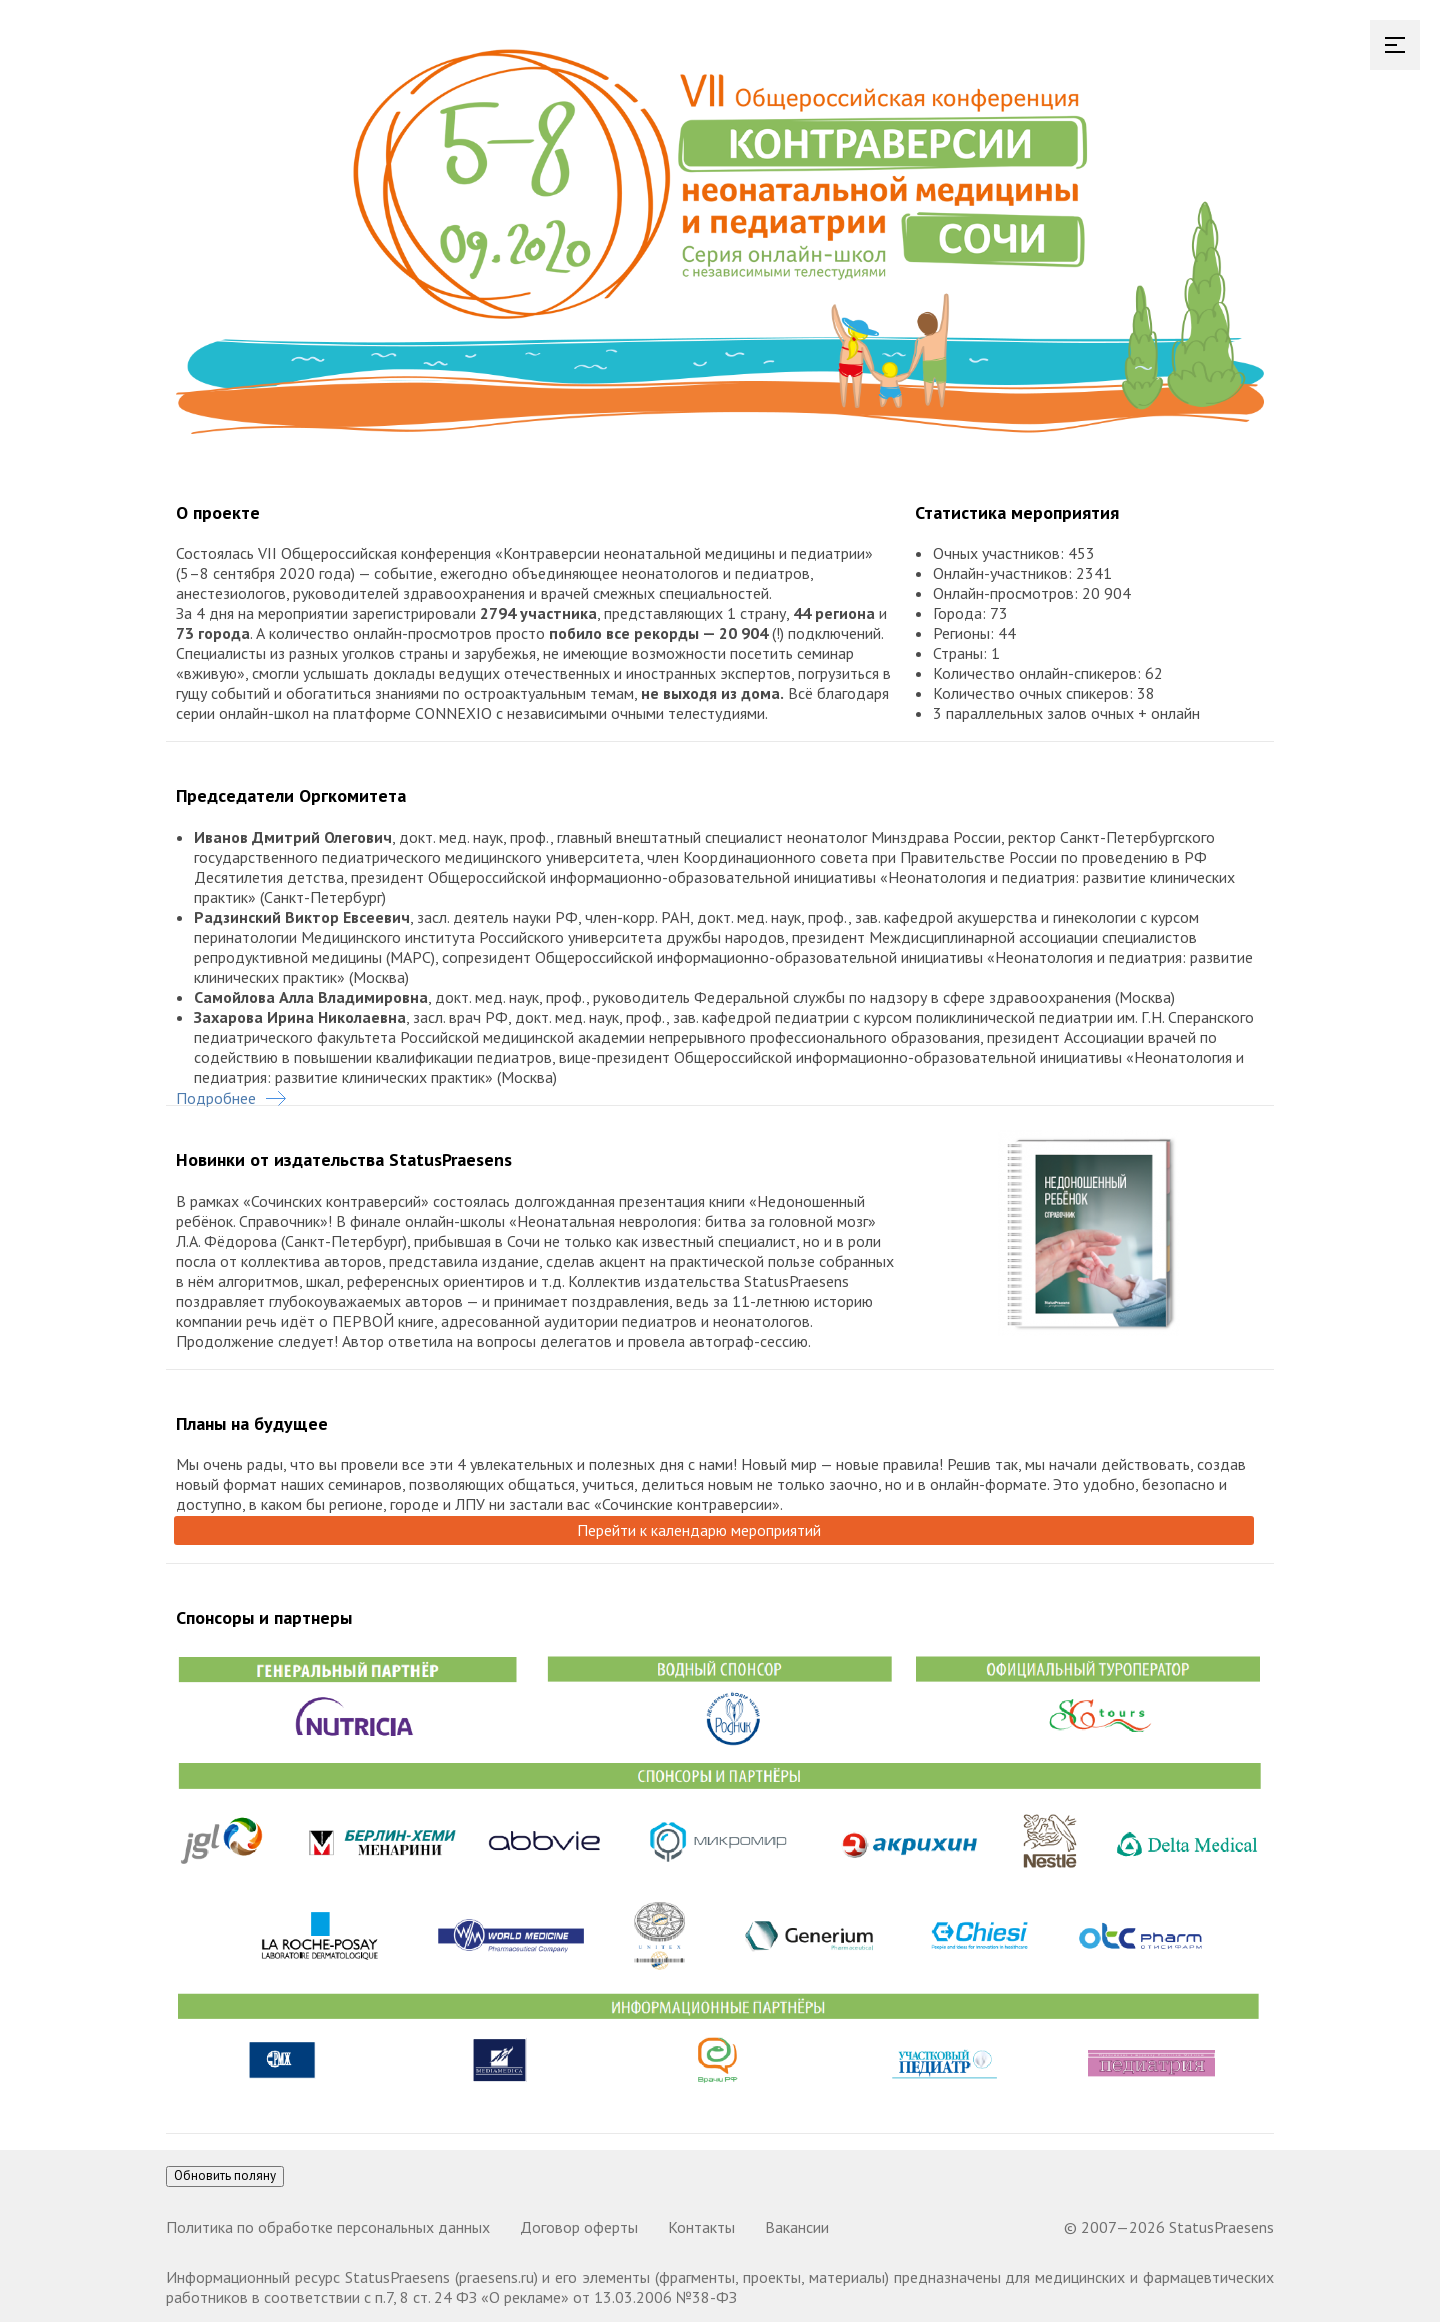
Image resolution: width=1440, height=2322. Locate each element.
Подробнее (231, 1098)
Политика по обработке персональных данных (328, 2227)
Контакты (701, 2227)
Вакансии (797, 2227)
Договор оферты (579, 2227)
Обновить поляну (225, 2175)
